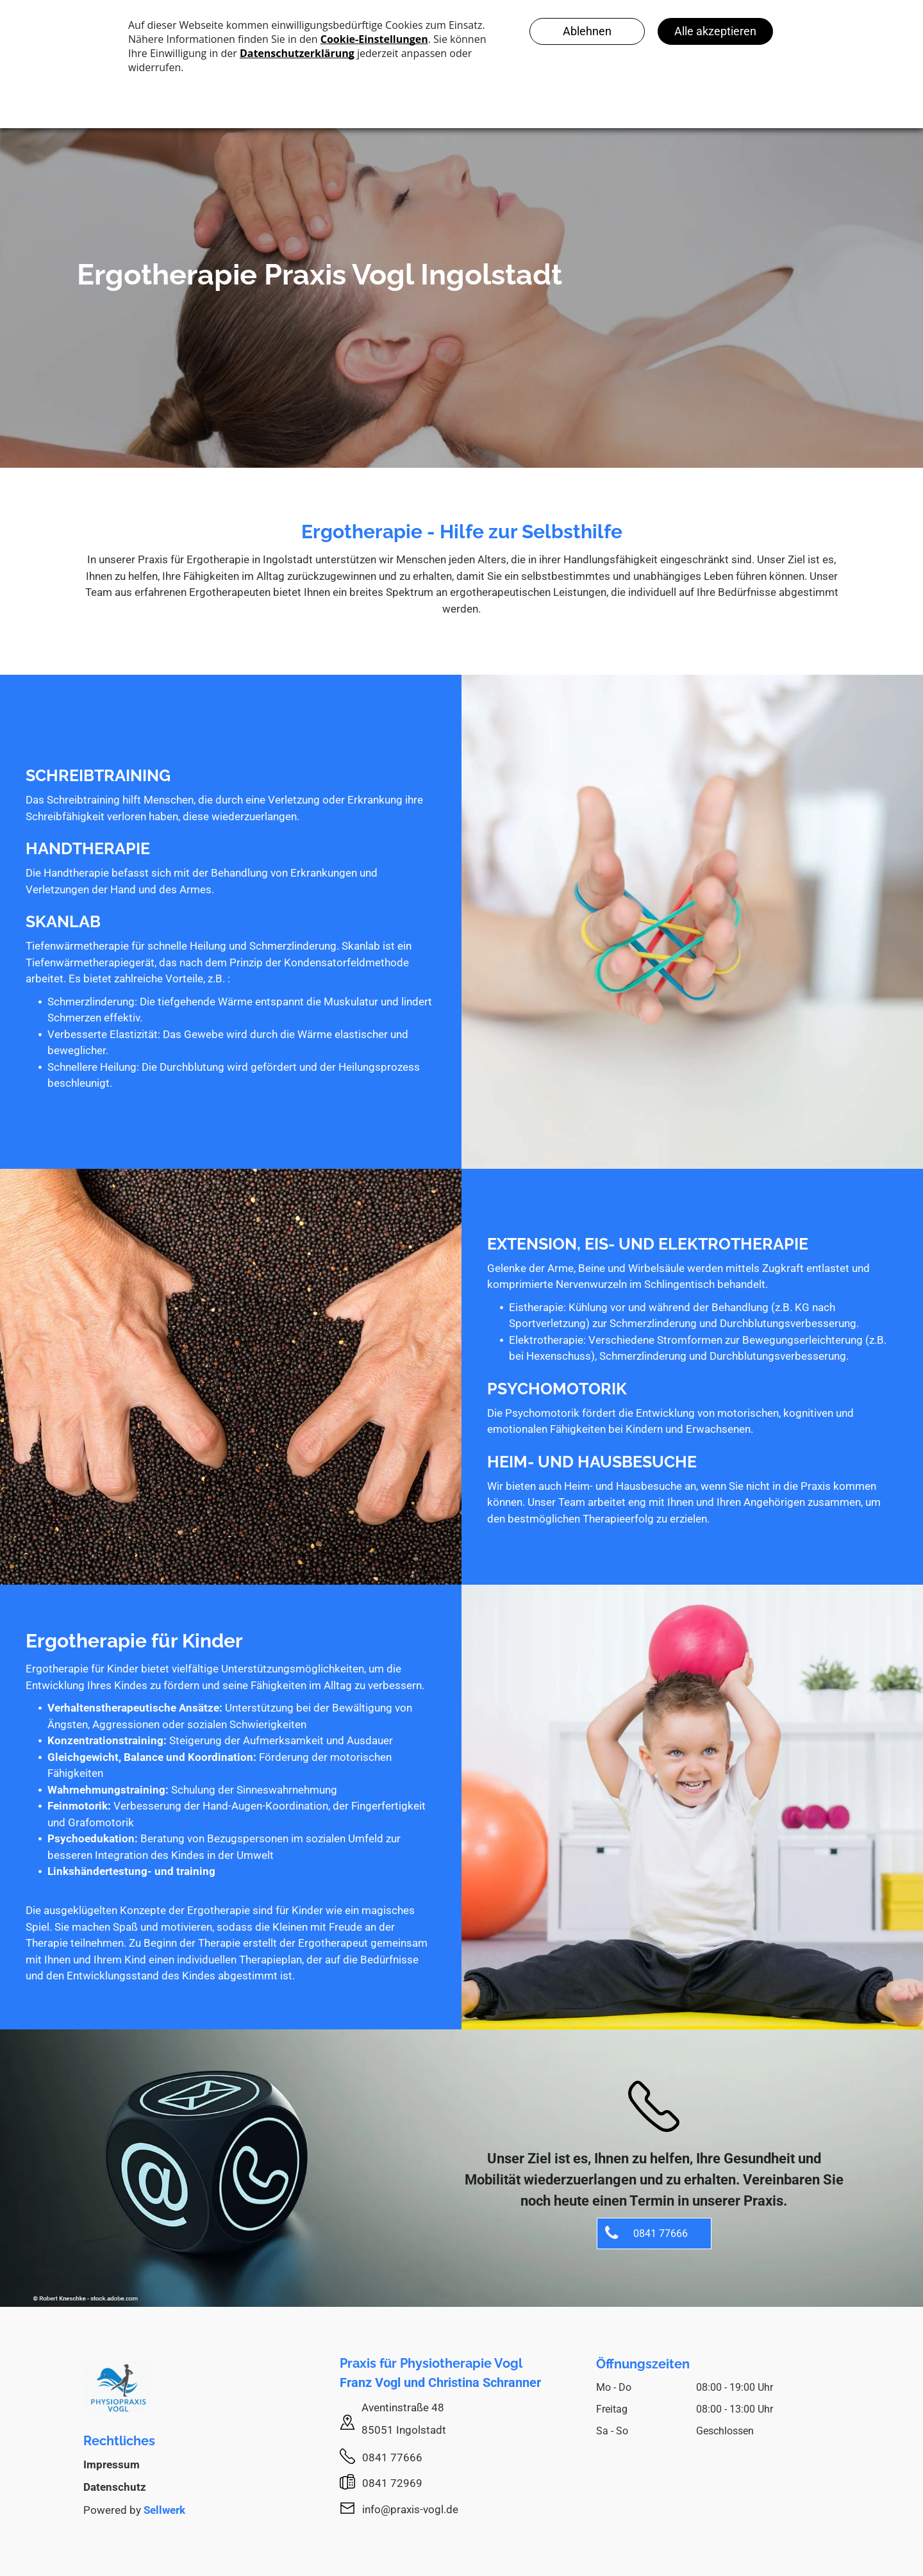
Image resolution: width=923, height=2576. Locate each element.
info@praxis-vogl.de (410, 2509)
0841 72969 (392, 2483)
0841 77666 (392, 2457)
